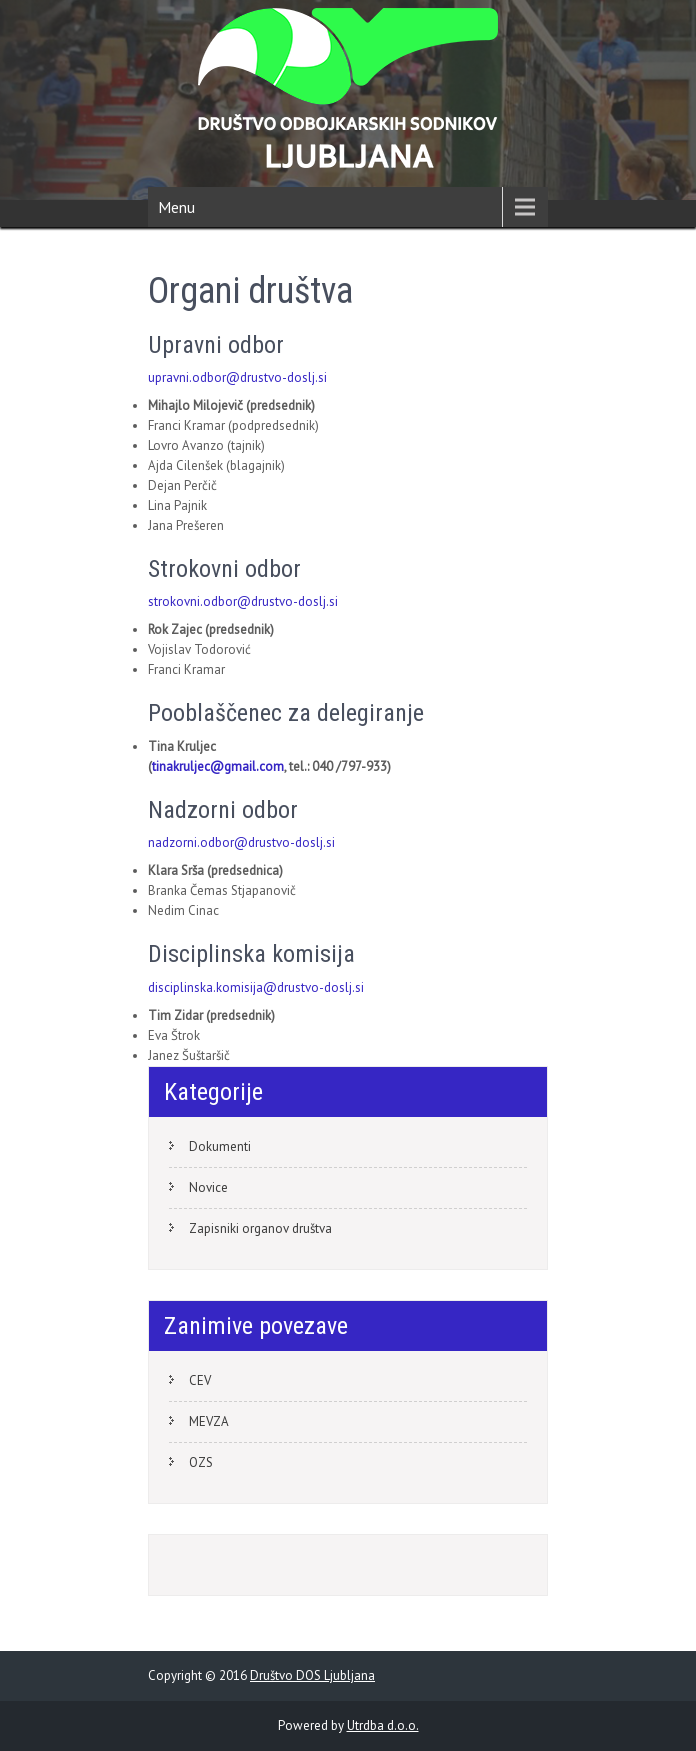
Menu (176, 207)
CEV (200, 1380)
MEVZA (209, 1421)
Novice (208, 1187)
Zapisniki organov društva (260, 1228)
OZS (201, 1462)
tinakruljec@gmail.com (218, 766)
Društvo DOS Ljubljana (312, 1675)
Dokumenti (220, 1146)
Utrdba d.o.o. (383, 1725)
